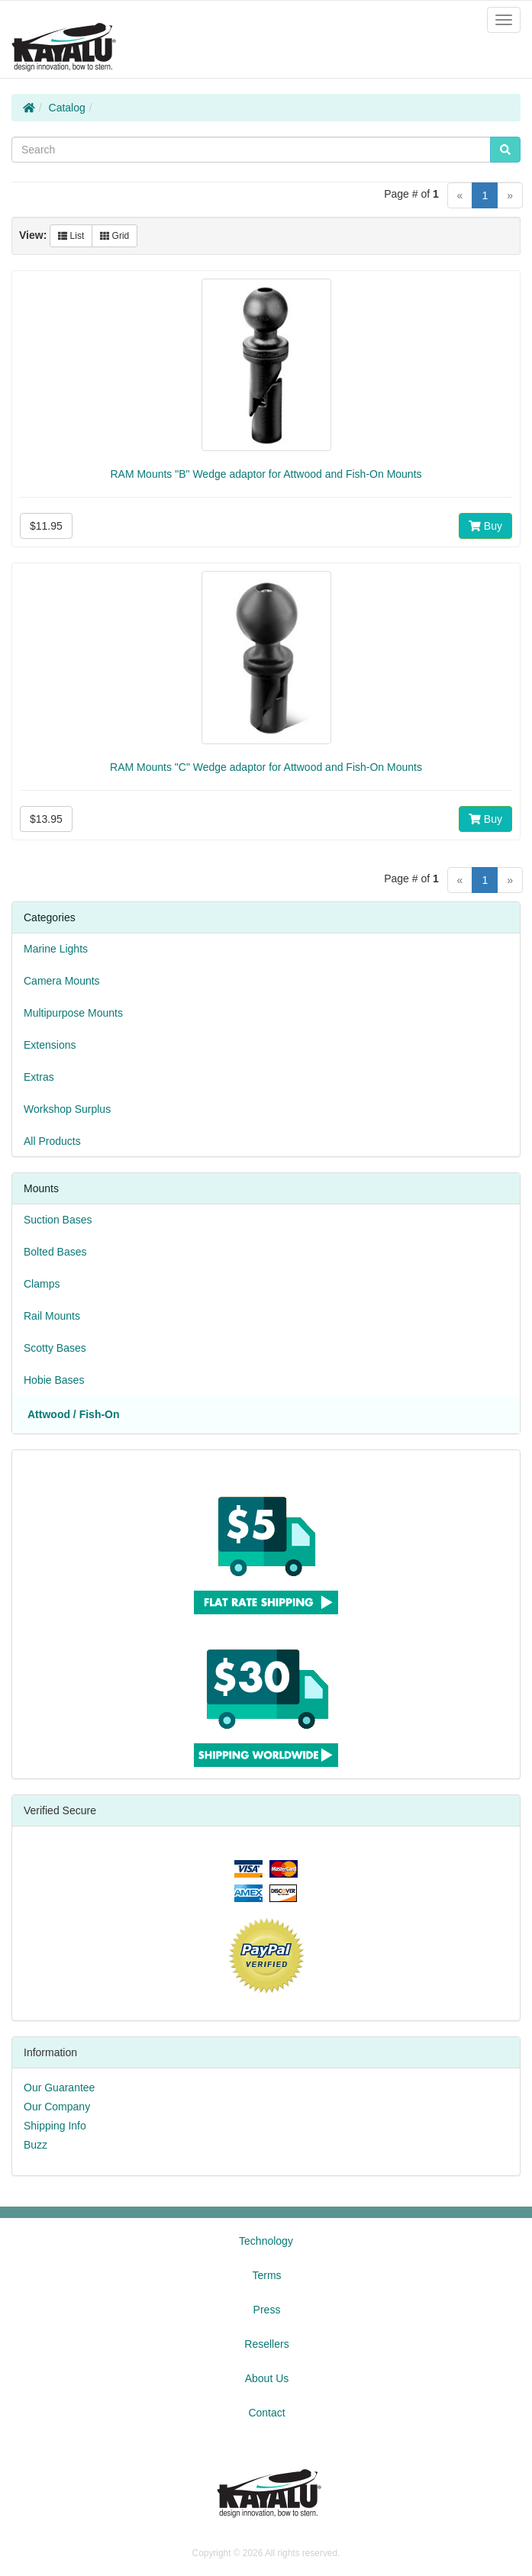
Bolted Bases (55, 1252)
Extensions (50, 1045)
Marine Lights (56, 949)
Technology (266, 2241)
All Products (52, 1141)
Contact (266, 2413)
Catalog (67, 108)
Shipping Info (55, 2126)
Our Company (57, 2106)
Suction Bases (58, 1220)
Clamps (42, 1284)
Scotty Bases (55, 1348)
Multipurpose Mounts (73, 1013)
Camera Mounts (62, 981)
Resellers (266, 2344)
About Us (267, 2378)
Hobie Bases (54, 1380)
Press (267, 2310)
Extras (39, 1077)
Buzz (35, 2145)
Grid (114, 236)
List (71, 236)
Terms (266, 2275)
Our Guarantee (59, 2087)
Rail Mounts (52, 1316)
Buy (485, 526)
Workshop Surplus (67, 1109)
